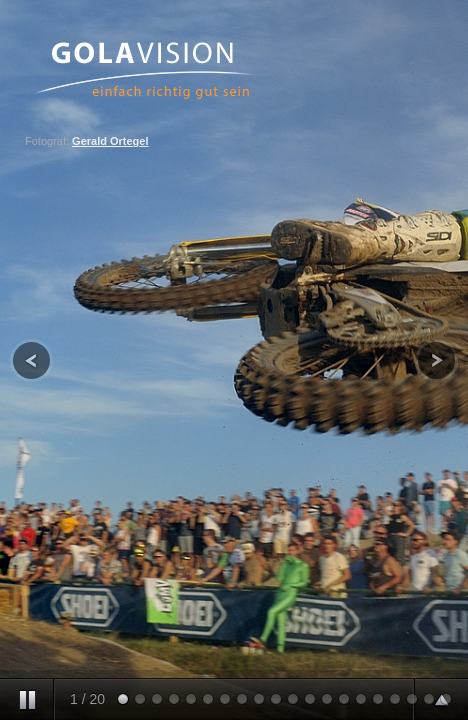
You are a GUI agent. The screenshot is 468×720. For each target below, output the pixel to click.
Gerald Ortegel (110, 141)
